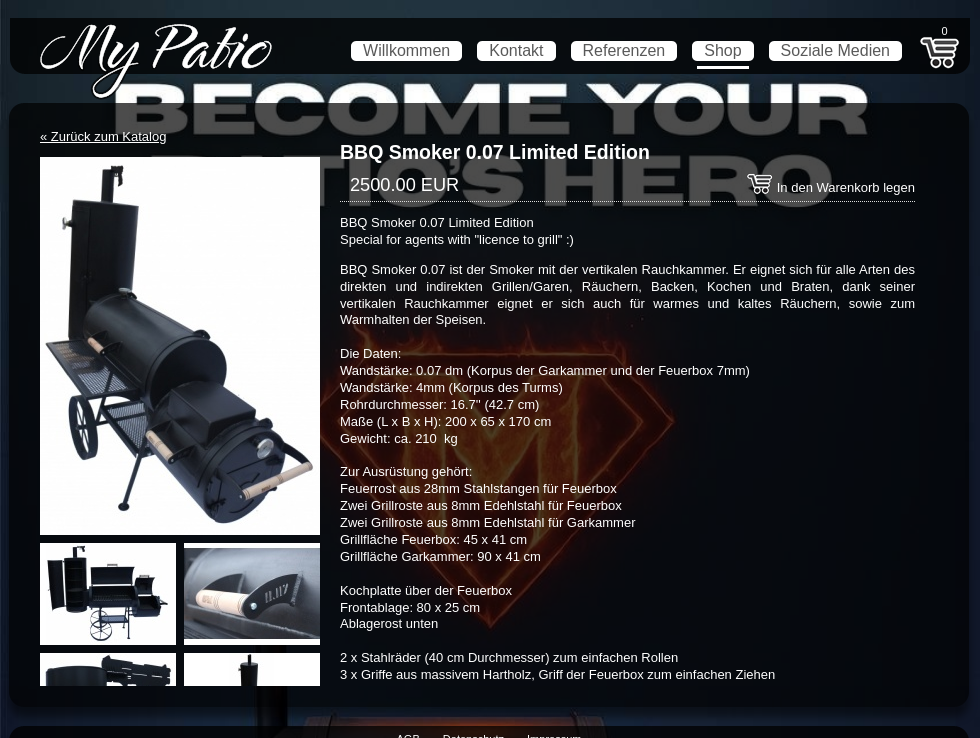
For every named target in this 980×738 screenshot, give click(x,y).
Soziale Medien (835, 50)
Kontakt (516, 50)
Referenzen (624, 50)
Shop (722, 50)
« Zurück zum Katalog (103, 136)
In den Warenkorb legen (830, 187)
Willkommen (406, 50)
